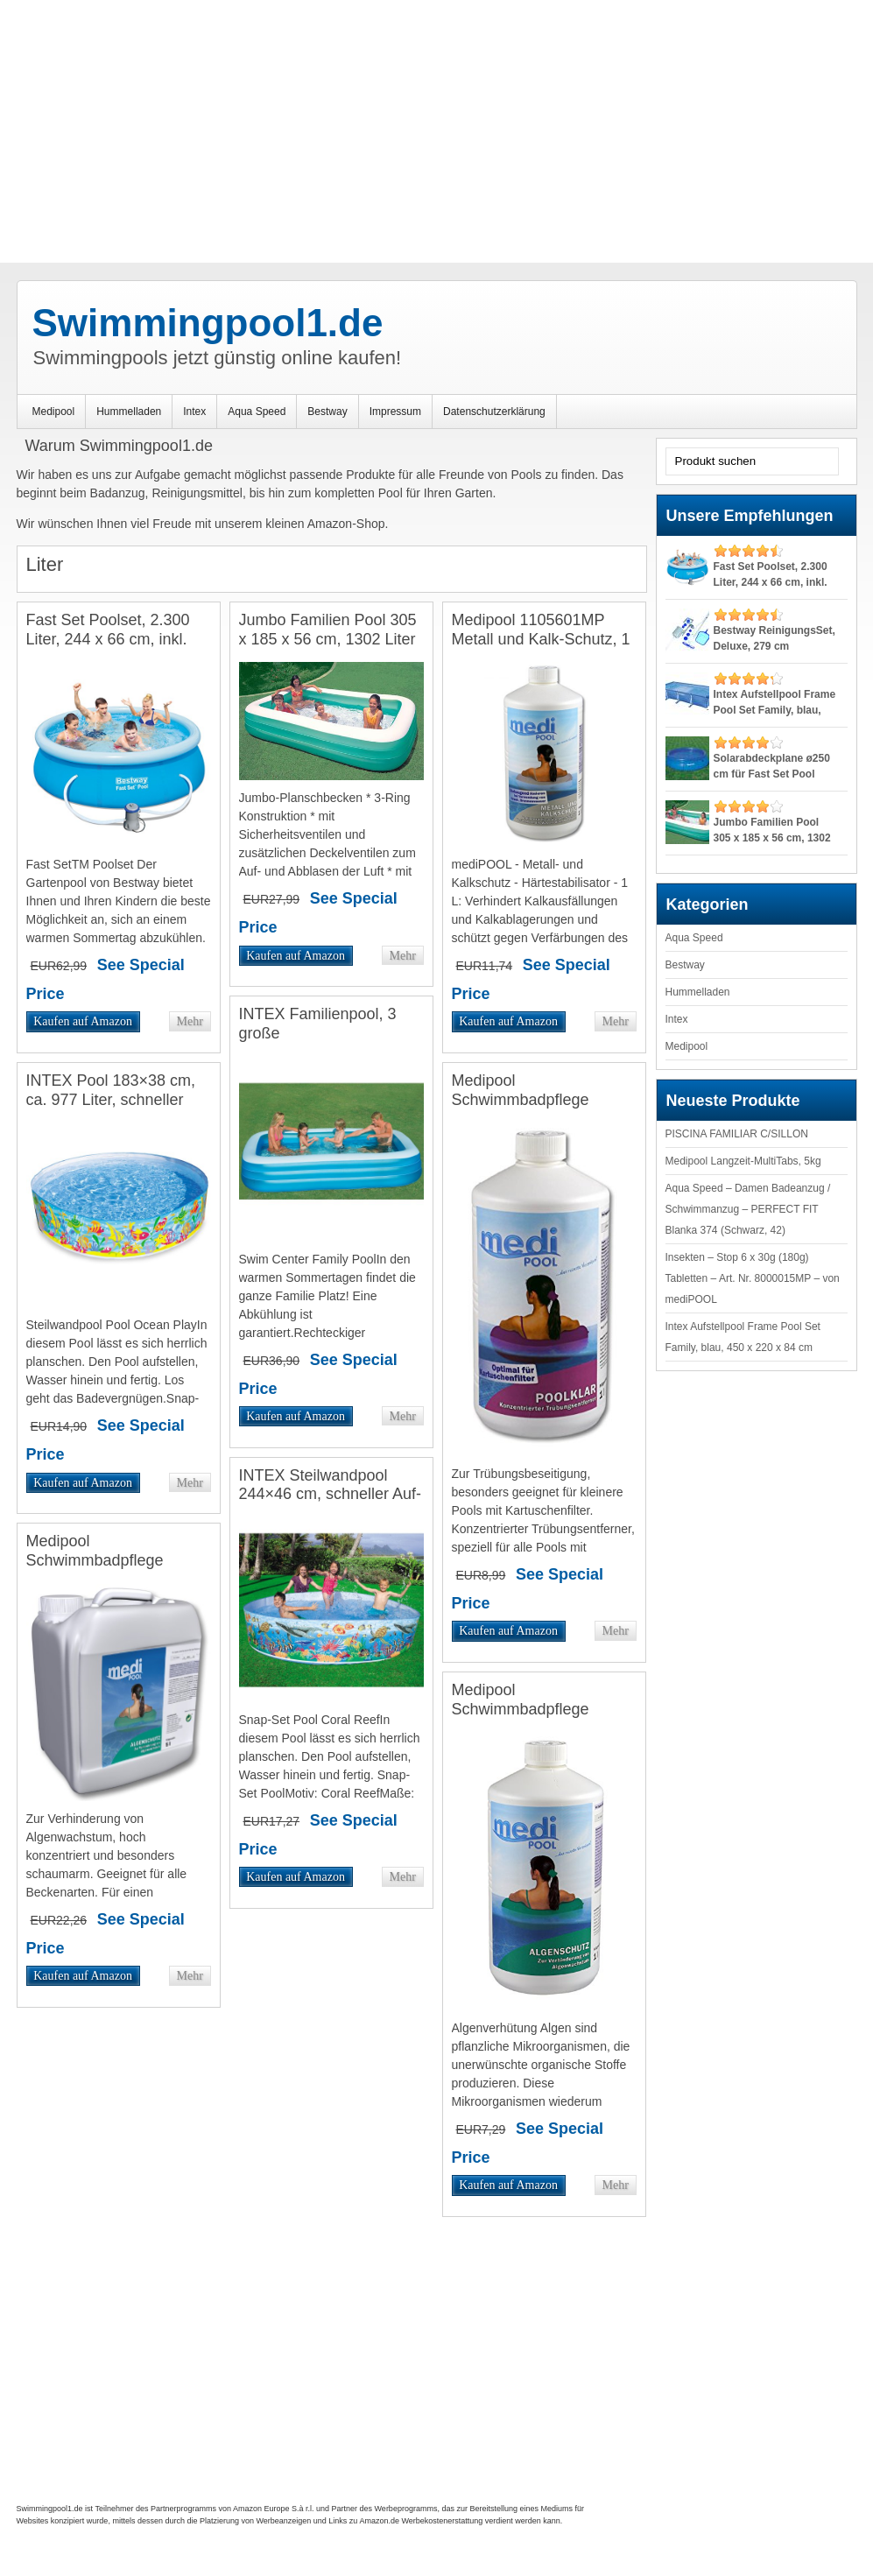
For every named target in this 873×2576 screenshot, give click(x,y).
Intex (194, 411)
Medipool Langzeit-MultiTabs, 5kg (743, 1161)
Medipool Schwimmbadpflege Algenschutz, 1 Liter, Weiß (543, 1708)
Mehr (189, 1021)
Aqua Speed (256, 411)
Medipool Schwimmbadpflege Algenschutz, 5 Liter (95, 1559)
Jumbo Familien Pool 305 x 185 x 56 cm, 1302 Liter (328, 629)
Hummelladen (128, 411)
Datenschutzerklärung (494, 411)
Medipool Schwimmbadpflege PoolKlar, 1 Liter (520, 1099)
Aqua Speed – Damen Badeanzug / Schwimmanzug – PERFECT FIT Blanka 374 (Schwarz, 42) (748, 1209)
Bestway (327, 411)
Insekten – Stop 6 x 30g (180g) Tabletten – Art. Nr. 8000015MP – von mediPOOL (752, 1278)
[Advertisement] (436, 131)
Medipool (53, 411)
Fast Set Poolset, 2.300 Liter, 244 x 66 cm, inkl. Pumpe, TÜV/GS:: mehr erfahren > (109, 648)
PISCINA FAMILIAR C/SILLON (736, 1134)
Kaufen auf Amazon (82, 1021)
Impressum (395, 411)
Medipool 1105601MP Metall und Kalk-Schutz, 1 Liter (541, 638)
